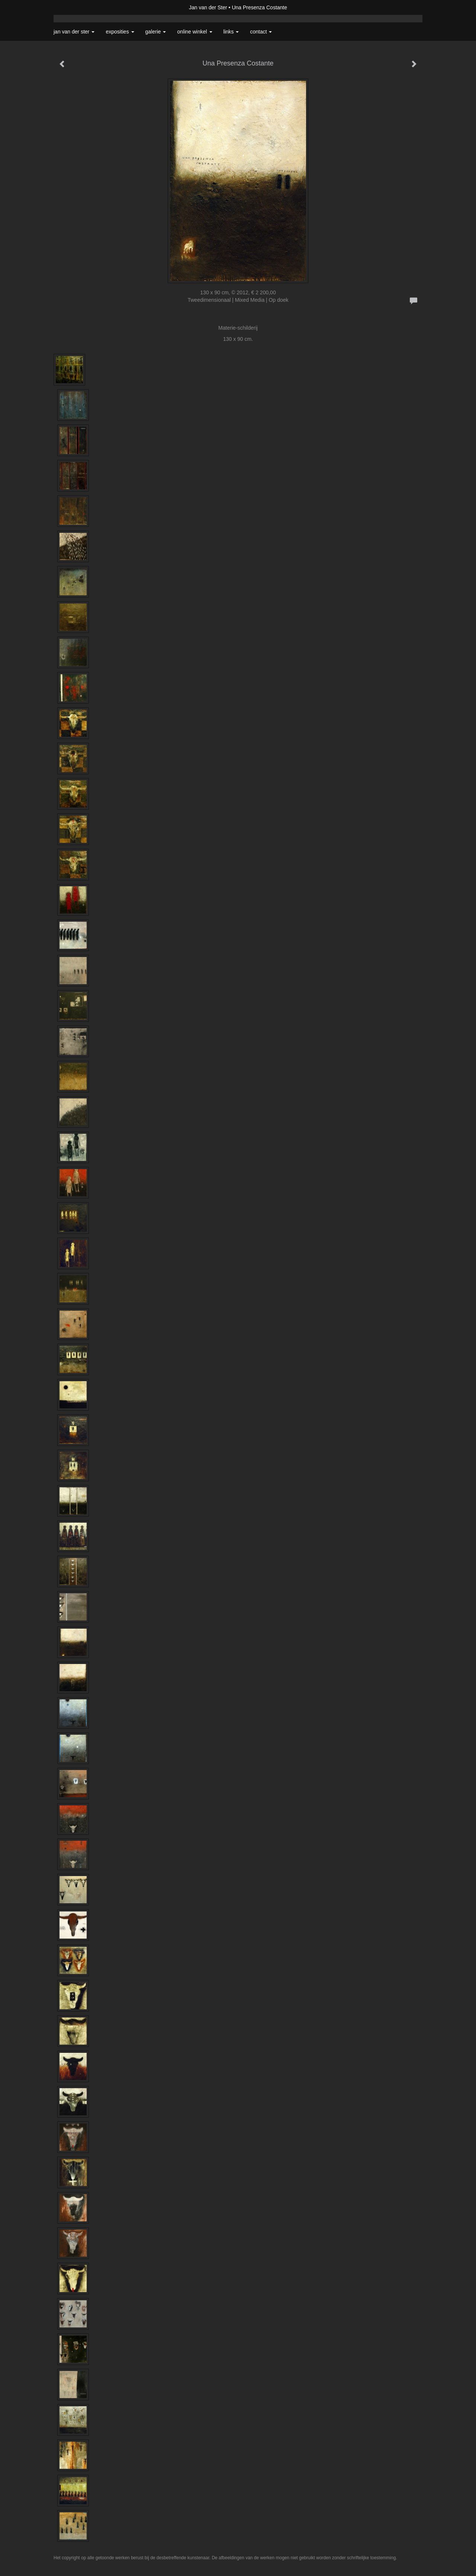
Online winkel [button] (194, 32)
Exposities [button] (120, 32)
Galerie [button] (155, 32)
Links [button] (231, 32)
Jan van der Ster (208, 7)
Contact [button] (261, 32)
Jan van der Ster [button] (74, 32)
